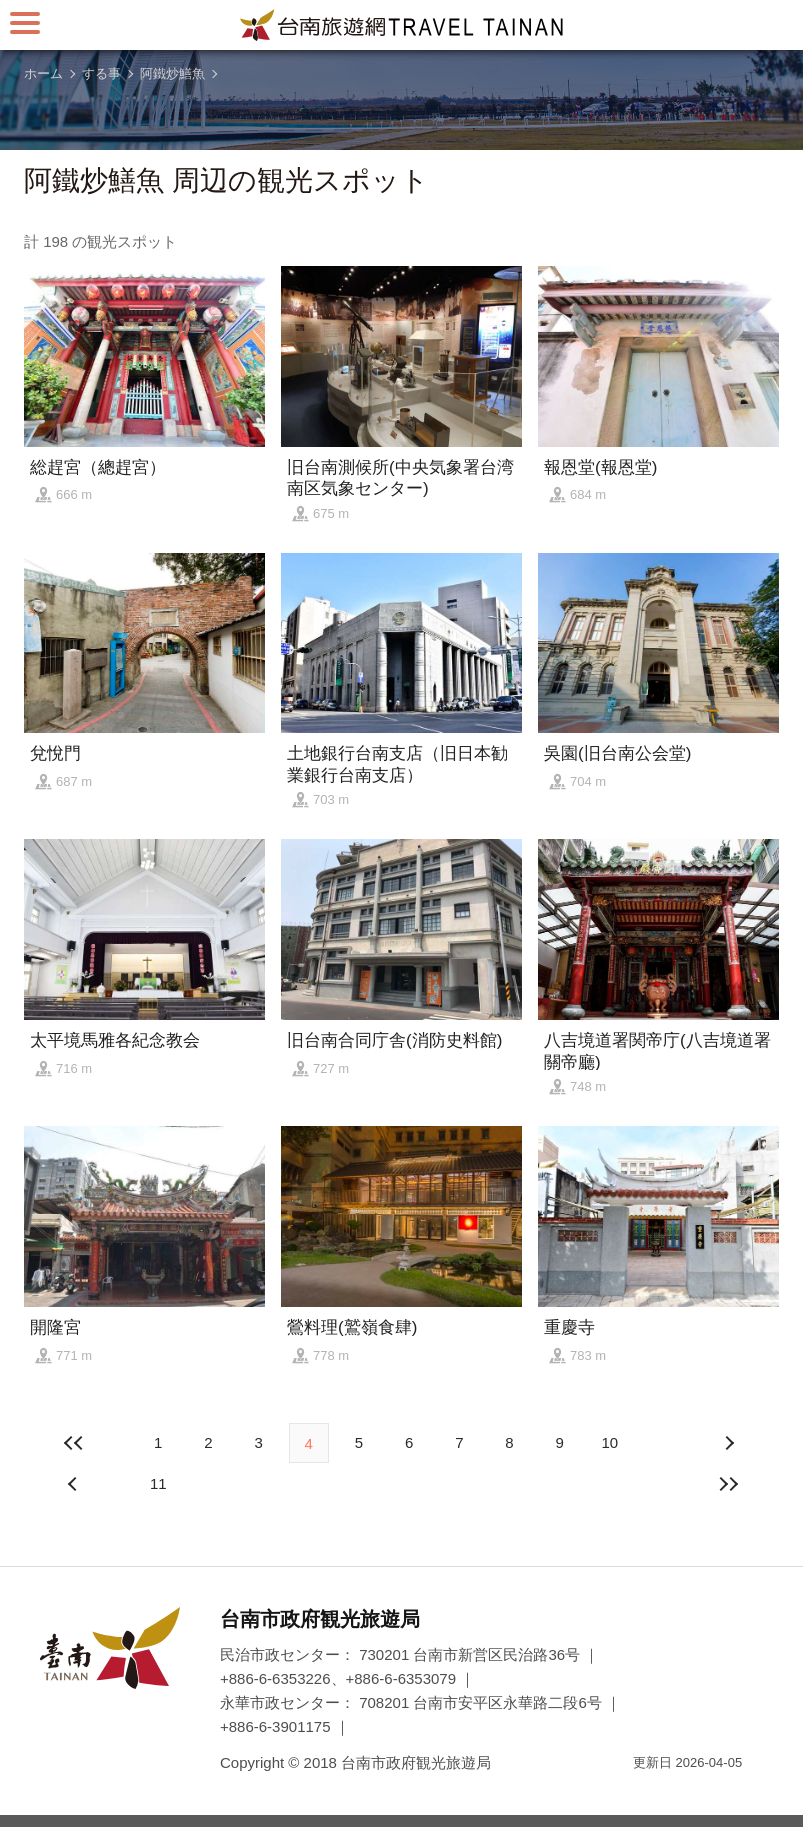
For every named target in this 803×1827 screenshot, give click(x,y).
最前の (75, 1443)
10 (609, 1442)
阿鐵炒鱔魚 (172, 73)
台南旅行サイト (402, 25)
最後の (728, 1484)
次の (75, 1484)
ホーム (43, 73)
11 (158, 1483)
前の (728, 1443)
